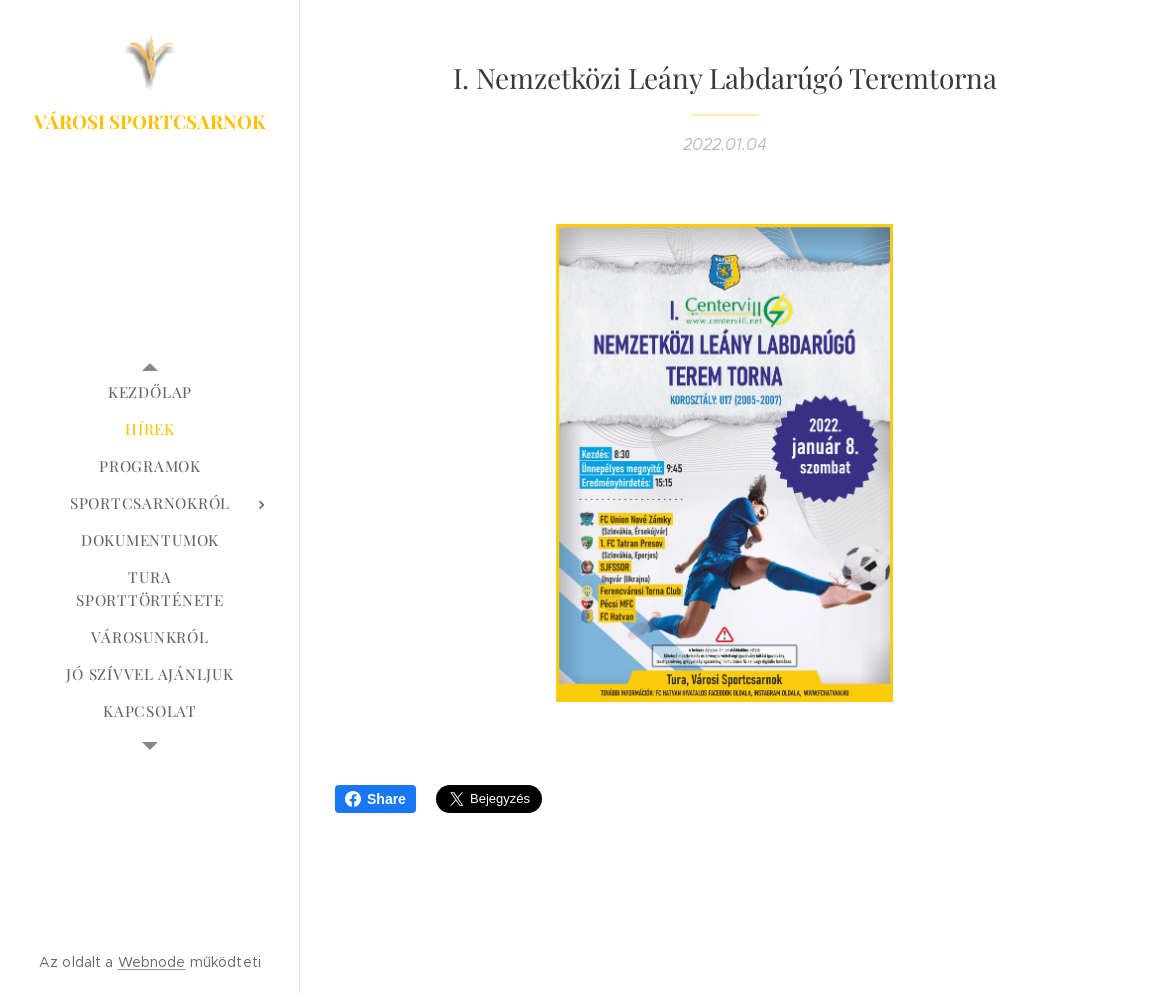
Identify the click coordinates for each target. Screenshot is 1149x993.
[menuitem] (150, 392)
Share (375, 799)
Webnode (152, 962)
